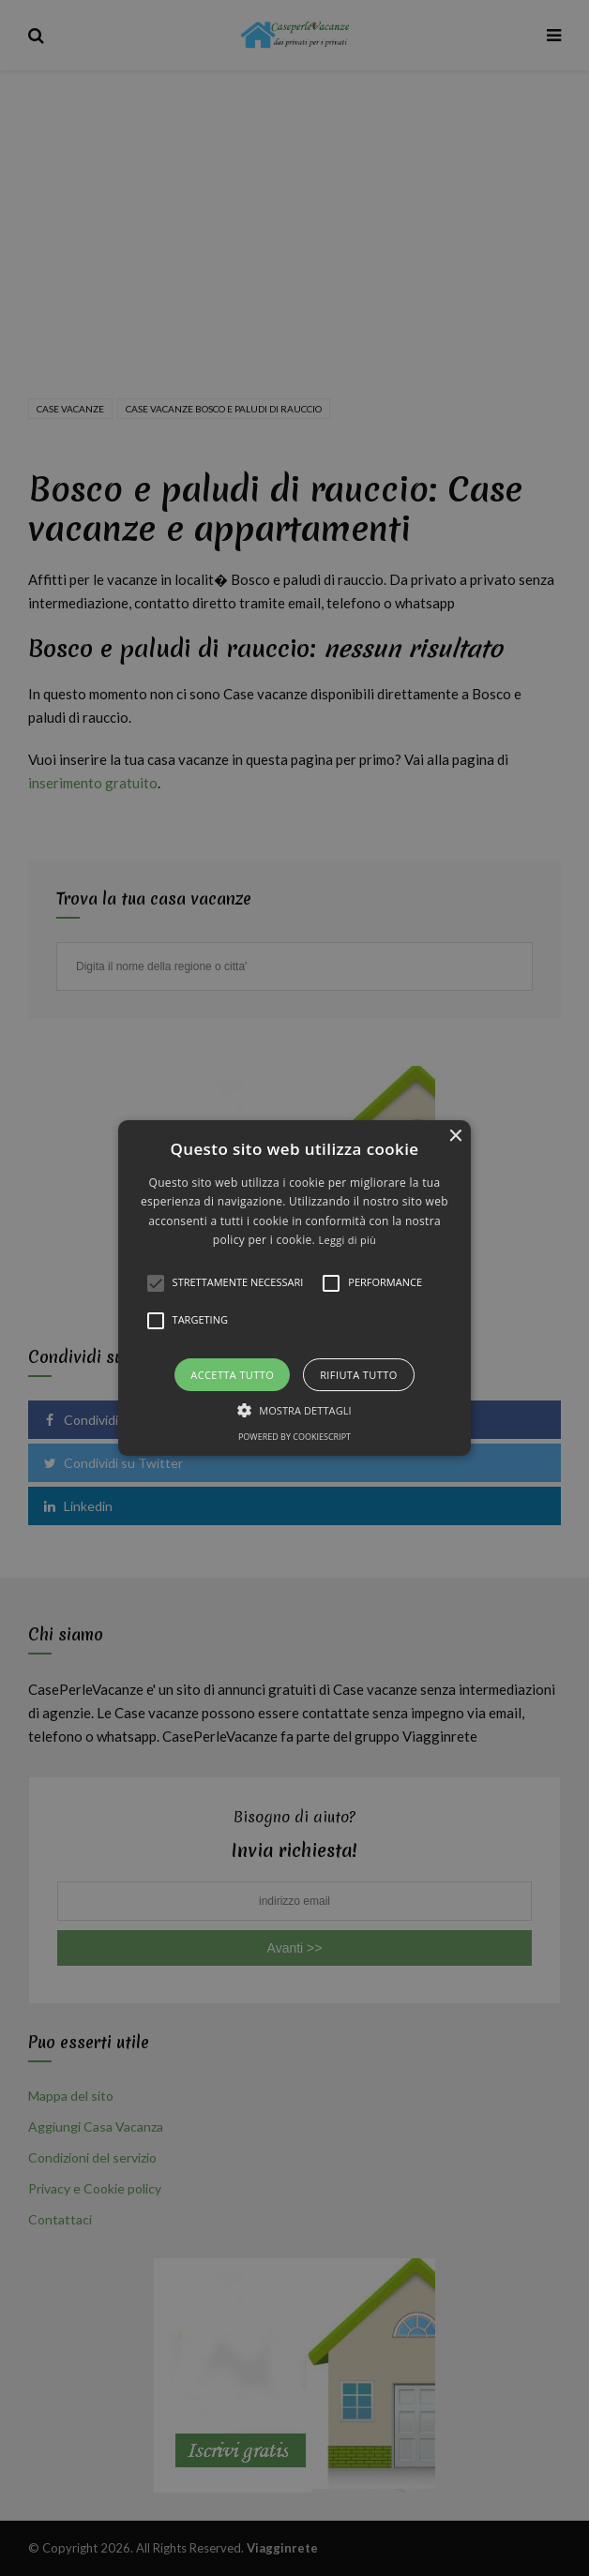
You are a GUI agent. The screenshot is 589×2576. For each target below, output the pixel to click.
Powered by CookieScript (294, 1436)
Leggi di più (347, 1240)
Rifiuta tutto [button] (358, 1375)
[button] (295, 1288)
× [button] (454, 1137)
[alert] (294, 1288)
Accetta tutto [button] (232, 1375)
